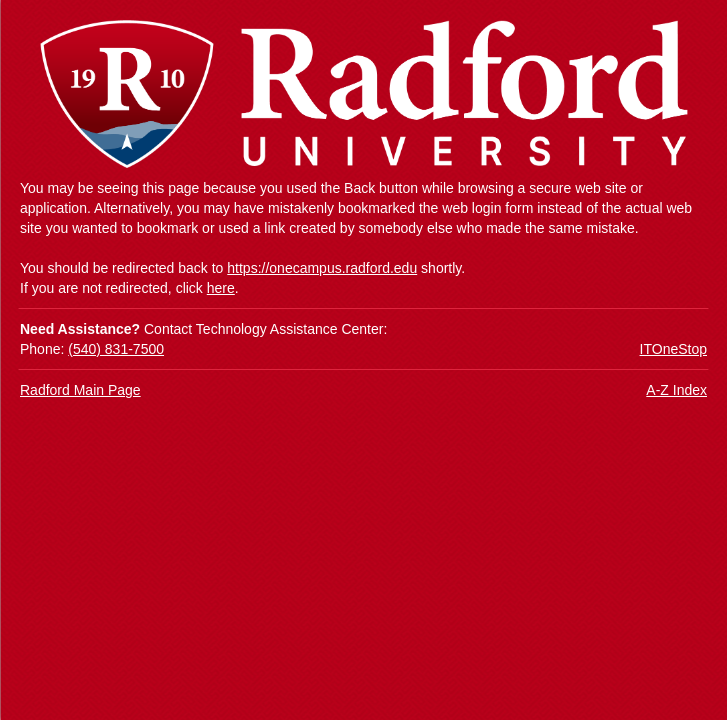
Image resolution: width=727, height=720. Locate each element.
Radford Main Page (80, 390)
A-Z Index (676, 390)
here (221, 288)
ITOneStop (673, 349)
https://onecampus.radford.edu (322, 268)
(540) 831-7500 (116, 349)
